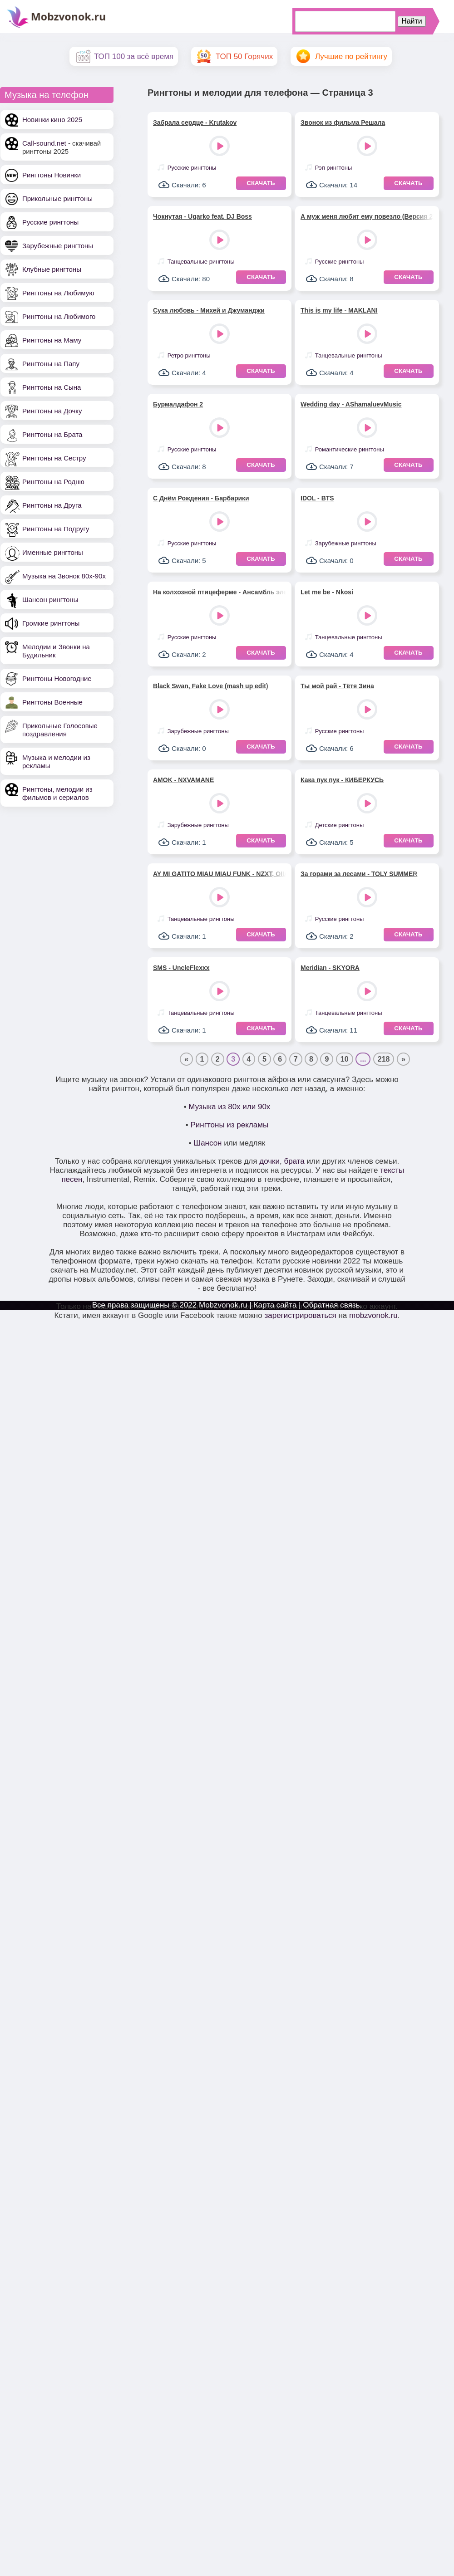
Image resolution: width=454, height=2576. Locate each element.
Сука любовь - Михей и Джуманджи (209, 310)
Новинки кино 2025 (52, 119)
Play (220, 147)
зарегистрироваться (300, 1315)
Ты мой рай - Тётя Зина (337, 686)
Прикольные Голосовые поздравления (60, 730)
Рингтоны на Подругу (55, 529)
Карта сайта (275, 1305)
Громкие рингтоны (50, 623)
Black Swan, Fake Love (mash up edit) (210, 686)
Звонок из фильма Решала (343, 122)
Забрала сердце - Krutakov (195, 122)
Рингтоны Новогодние (57, 678)
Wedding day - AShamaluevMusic (351, 404)
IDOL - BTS (317, 498)
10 (344, 1059)
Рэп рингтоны (333, 167)
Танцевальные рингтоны (201, 261)
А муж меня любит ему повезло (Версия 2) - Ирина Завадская (367, 216)
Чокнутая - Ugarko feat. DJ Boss (202, 216)
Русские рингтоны (50, 222)
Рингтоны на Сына (51, 387)
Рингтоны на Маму (51, 340)
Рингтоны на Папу (50, 363)
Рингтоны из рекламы (230, 1125)
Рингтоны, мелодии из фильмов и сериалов (57, 793)
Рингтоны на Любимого (58, 316)
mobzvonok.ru (373, 1315)
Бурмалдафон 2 (178, 404)
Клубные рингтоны (51, 269)
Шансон (208, 1143)
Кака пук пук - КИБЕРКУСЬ (342, 780)
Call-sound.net (44, 143)
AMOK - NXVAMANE (183, 780)
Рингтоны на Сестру (54, 458)
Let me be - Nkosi (327, 592)
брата (294, 1161)
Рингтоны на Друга (52, 505)
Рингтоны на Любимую (58, 293)
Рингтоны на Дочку (52, 411)
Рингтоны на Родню (53, 481)
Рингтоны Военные (52, 702)
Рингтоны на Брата (52, 434)
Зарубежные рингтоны (57, 246)
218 (384, 1059)
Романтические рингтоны (349, 449)
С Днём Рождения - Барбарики (201, 498)
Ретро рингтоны (189, 355)
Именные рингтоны (52, 552)
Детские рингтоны (339, 825)
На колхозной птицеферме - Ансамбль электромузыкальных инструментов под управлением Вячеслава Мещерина (219, 592)
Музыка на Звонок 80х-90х (64, 576)
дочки (269, 1161)
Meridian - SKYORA (330, 967)
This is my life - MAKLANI (339, 310)
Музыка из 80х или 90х (229, 1106)
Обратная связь (331, 1305)
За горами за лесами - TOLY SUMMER (359, 873)
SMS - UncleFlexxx (181, 967)
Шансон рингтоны (50, 599)
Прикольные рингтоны (57, 198)
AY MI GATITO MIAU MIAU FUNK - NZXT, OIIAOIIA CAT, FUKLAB (219, 873)
